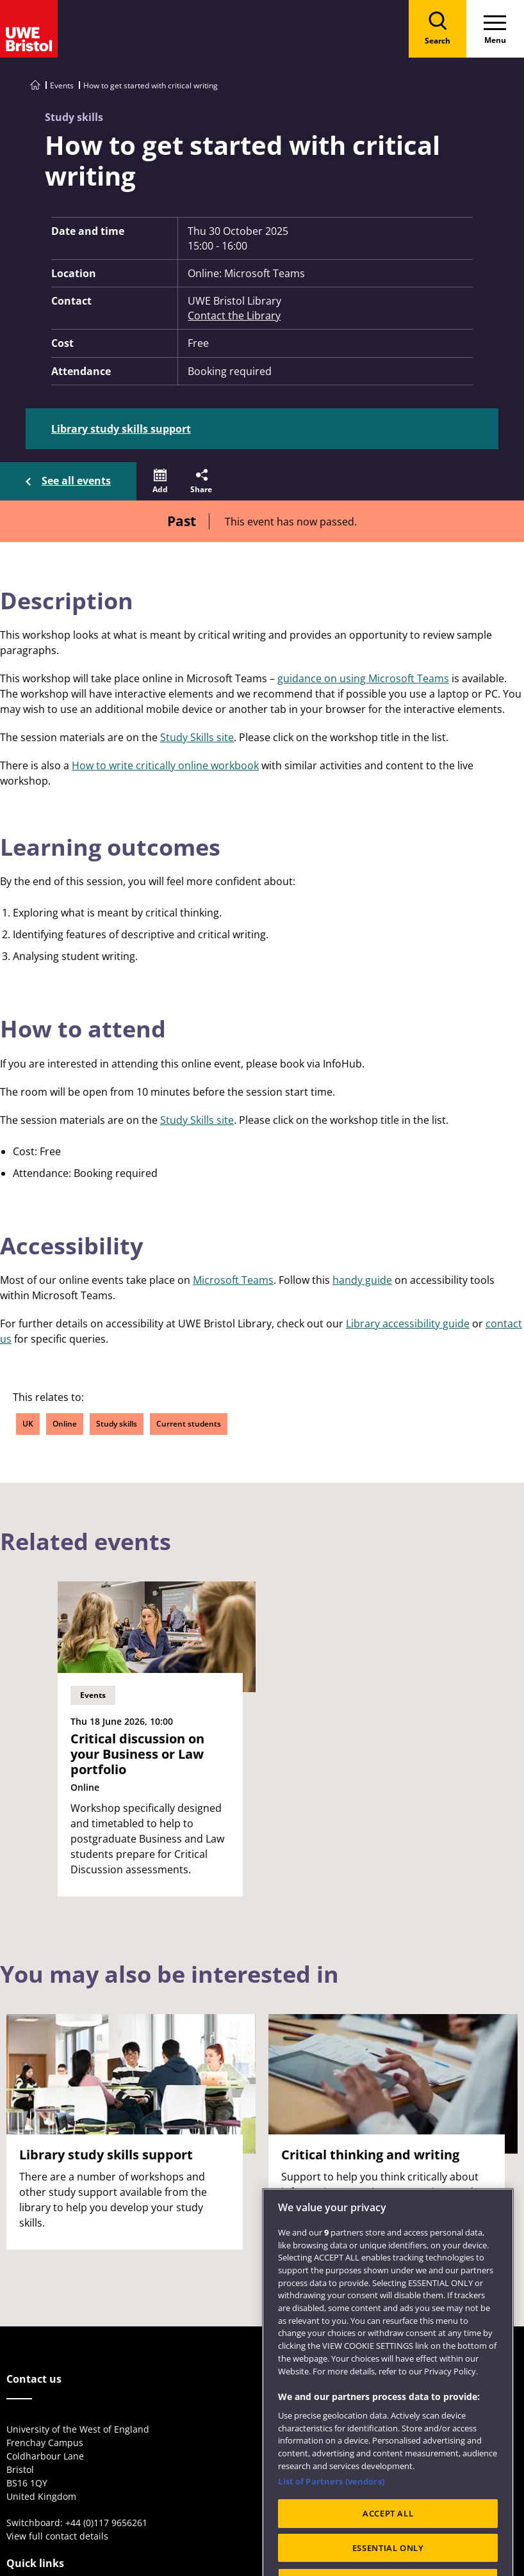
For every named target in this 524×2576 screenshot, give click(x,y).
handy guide (362, 1280)
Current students (188, 1423)
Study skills (116, 1423)
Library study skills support (121, 429)
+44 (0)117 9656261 (106, 2522)
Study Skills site (197, 737)
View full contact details (57, 2536)
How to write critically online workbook (165, 765)
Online (65, 1423)
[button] (160, 481)
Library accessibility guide (408, 1323)
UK (27, 1423)
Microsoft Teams (233, 1280)
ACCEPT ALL (388, 2537)
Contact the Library (234, 315)
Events (62, 85)
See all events (76, 481)
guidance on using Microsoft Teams (363, 678)
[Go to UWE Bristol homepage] (35, 85)
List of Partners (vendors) (331, 2506)
